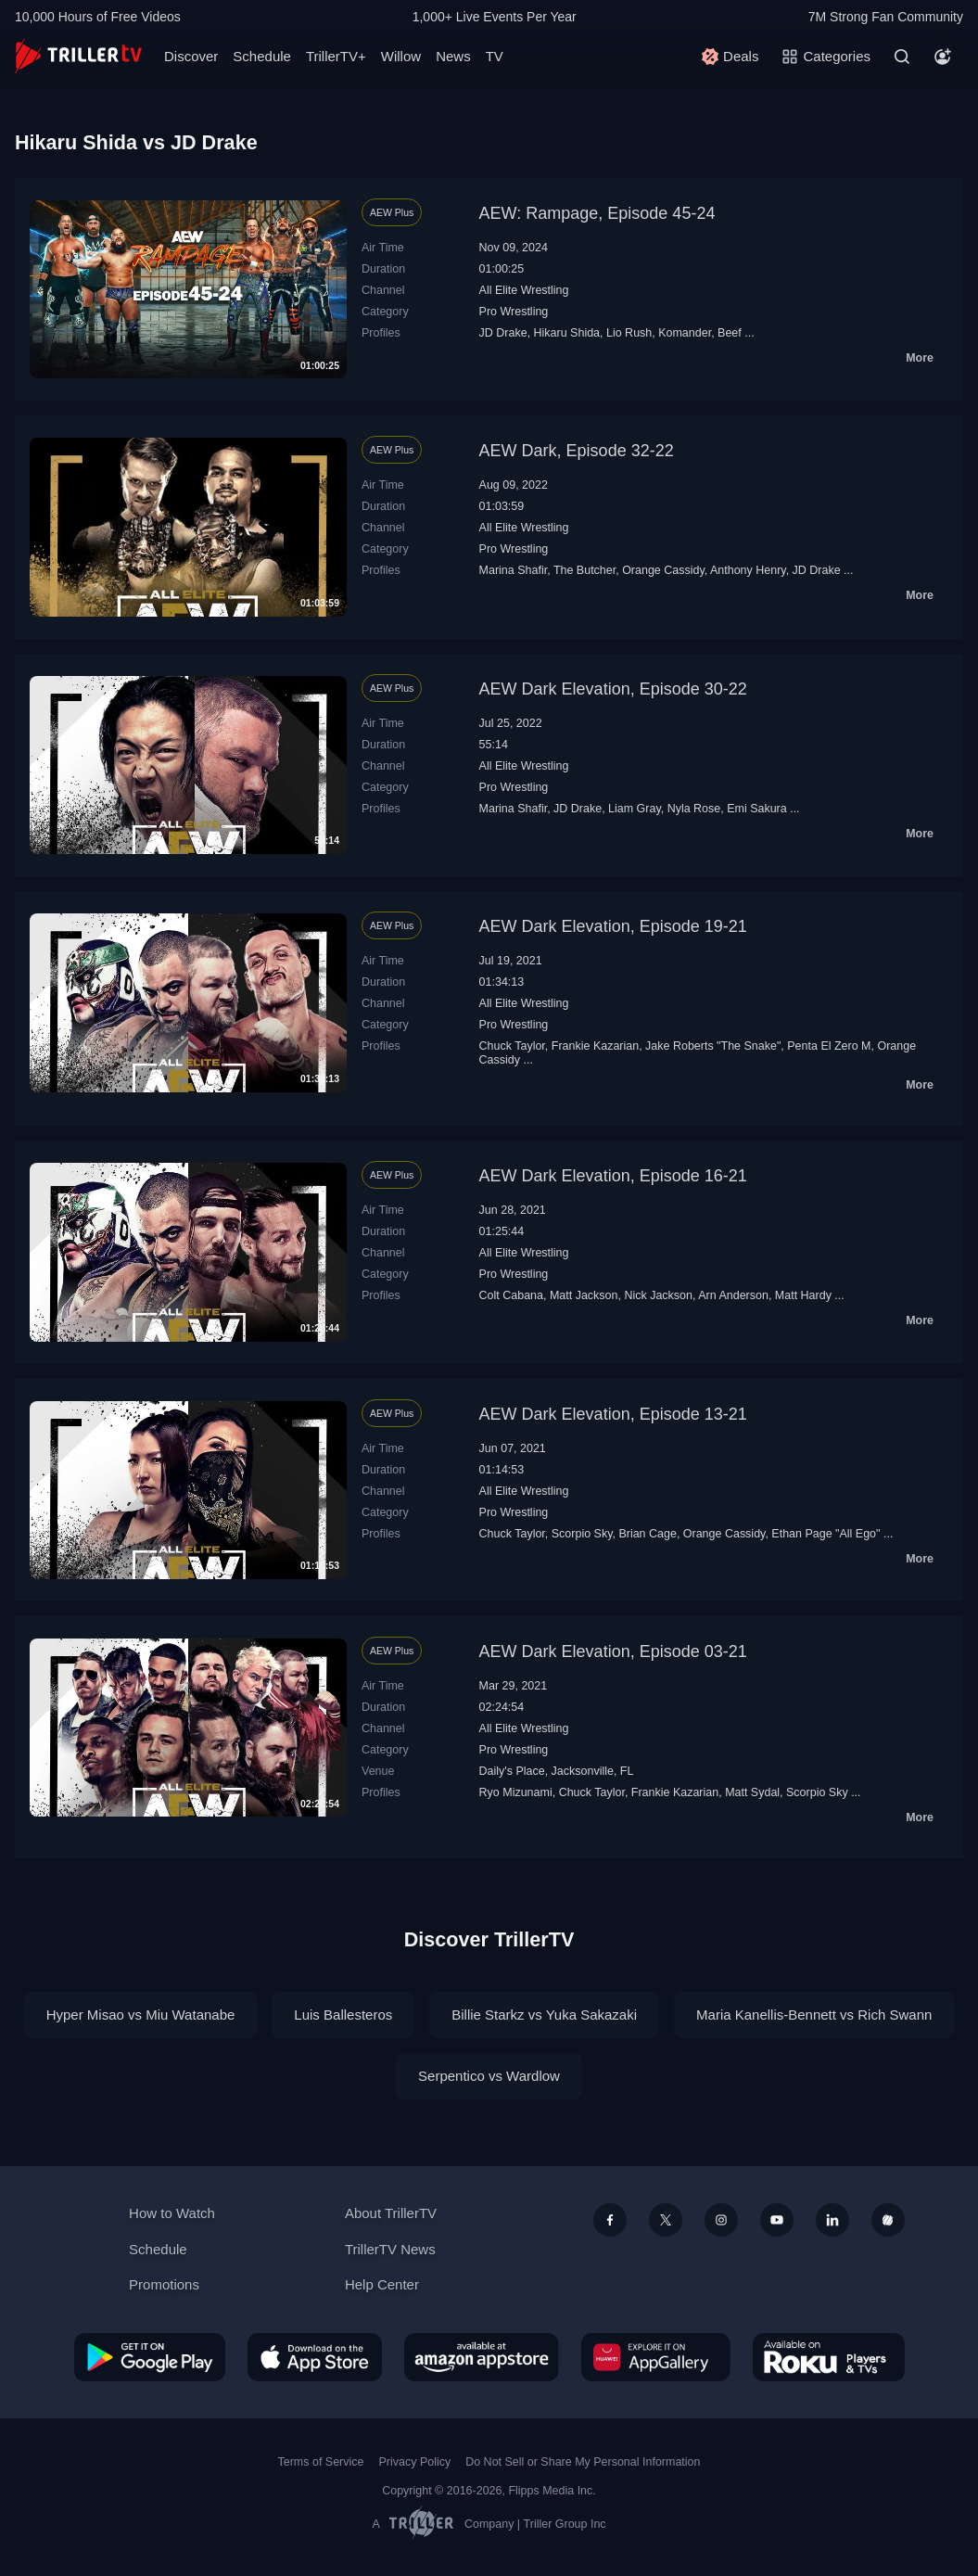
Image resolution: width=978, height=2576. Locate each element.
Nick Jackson (658, 1295)
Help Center (382, 2284)
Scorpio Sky (582, 1533)
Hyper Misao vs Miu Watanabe (140, 2014)
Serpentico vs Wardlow (489, 2076)
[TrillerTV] (78, 56)
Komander (684, 332)
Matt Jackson (584, 1295)
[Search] (902, 56)
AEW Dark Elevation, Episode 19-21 (613, 926)
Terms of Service (321, 2461)
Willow (401, 56)
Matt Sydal (752, 1792)
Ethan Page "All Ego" (825, 1533)
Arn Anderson (733, 1295)
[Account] (942, 56)
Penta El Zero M (828, 1045)
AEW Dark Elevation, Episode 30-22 (613, 689)
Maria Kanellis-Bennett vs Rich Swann (814, 2014)
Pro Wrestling (514, 311)
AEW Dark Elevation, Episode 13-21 (613, 1414)
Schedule (262, 56)
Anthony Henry (748, 570)
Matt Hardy (803, 1295)
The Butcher (584, 570)
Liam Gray (634, 808)
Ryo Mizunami (516, 1792)
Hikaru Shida (567, 332)
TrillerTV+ (336, 56)
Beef (730, 332)
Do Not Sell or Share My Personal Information (582, 2461)
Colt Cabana (511, 1295)
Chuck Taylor (512, 1045)
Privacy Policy (414, 2461)
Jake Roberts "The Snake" (713, 1045)
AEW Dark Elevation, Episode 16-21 (613, 1176)
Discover (191, 56)
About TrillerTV (391, 2213)
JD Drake (503, 332)
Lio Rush (629, 332)
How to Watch (172, 2213)
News (453, 56)
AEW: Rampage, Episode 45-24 (597, 213)
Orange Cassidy (663, 570)
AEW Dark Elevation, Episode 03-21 (613, 1651)
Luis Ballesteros (343, 2014)
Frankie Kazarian (595, 1045)
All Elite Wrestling (524, 290)
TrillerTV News (390, 2249)
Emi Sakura (757, 808)
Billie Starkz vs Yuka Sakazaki (544, 2014)
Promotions (164, 2284)
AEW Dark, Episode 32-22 (576, 450)
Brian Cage (647, 1533)
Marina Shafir (513, 570)
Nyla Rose (694, 808)
